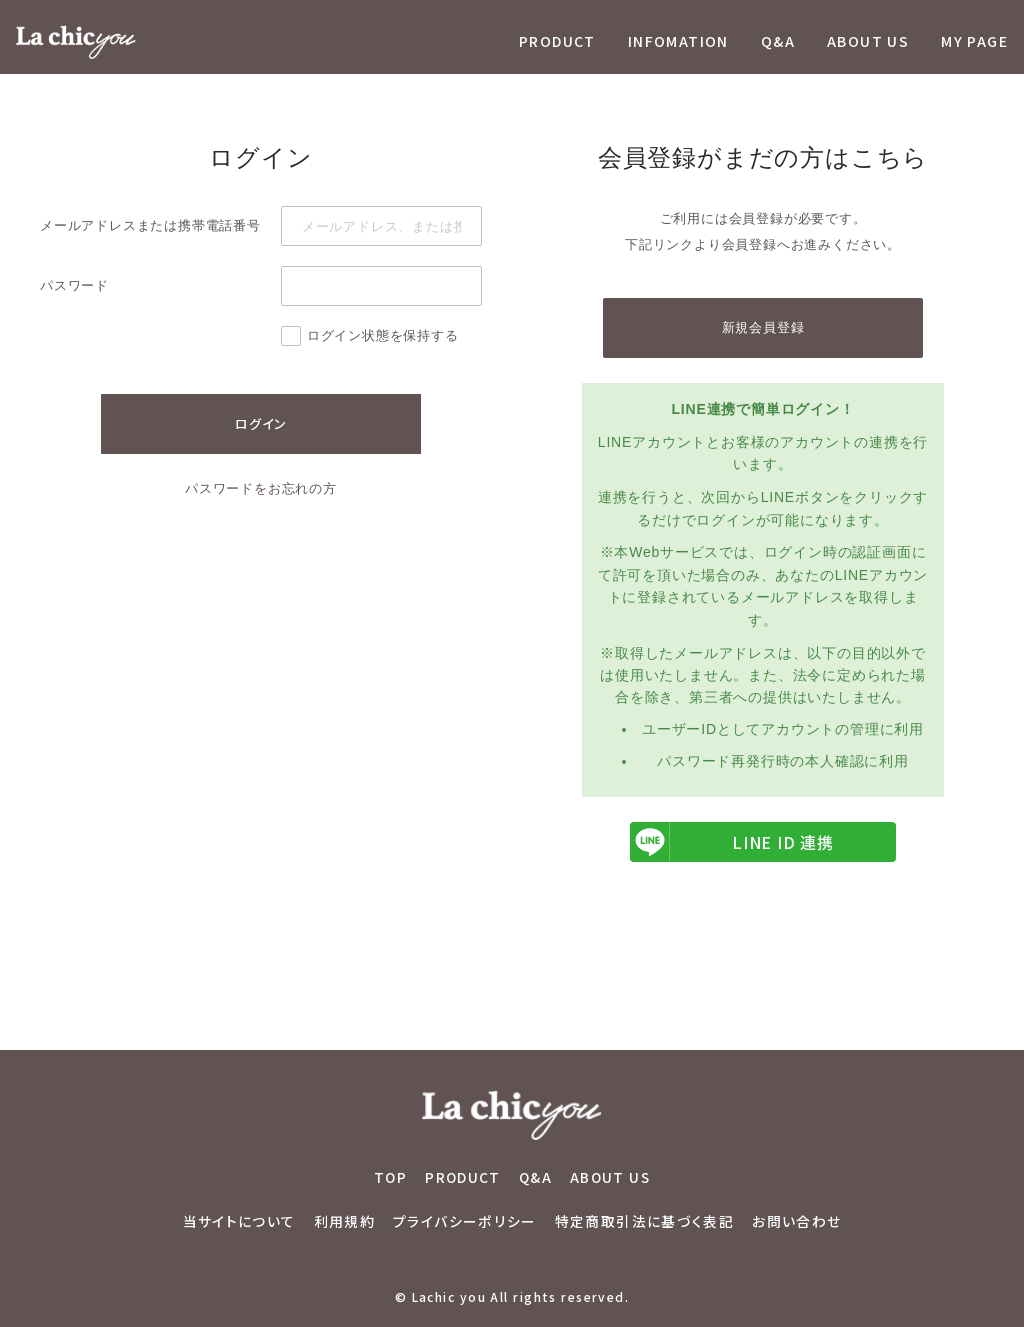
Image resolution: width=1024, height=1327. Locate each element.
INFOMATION (678, 41)
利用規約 (345, 1221)
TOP (390, 1177)
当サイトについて (239, 1221)
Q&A (778, 41)
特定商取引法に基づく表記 (644, 1221)
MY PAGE (974, 41)
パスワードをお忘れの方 (261, 488)
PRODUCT (557, 41)
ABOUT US (868, 41)
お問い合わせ (796, 1221)
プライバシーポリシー (465, 1221)
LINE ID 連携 (732, 842)
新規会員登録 (763, 327)
